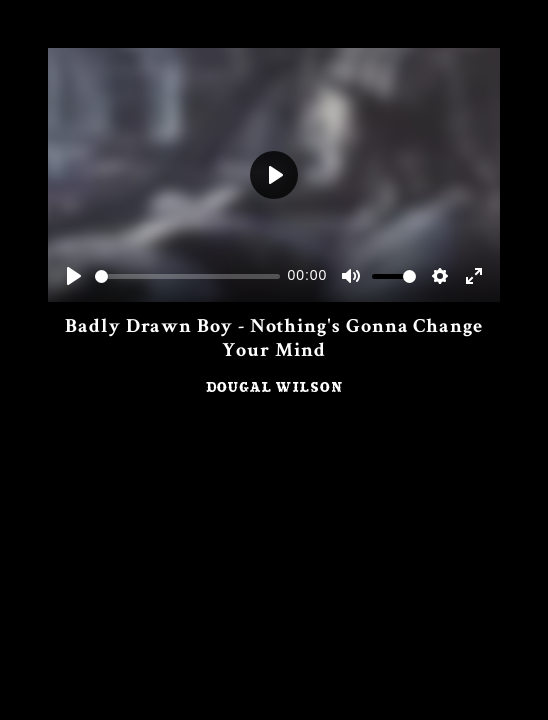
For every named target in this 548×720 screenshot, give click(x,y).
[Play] (74, 276)
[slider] (187, 276)
